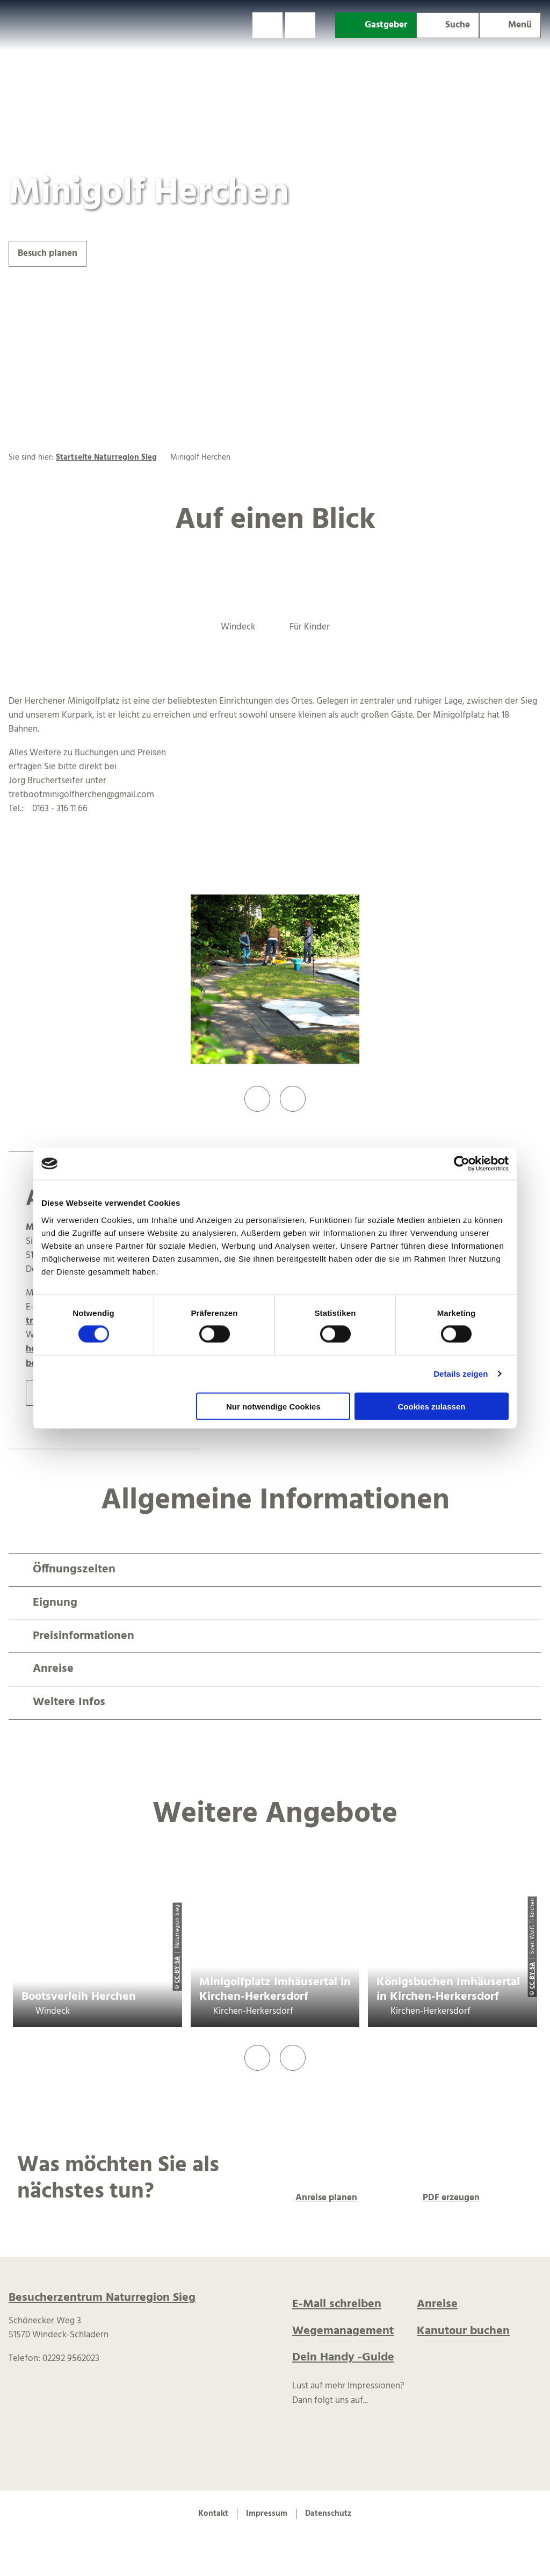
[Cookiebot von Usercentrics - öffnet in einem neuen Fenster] (462, 1164)
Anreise (437, 2304)
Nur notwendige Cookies (273, 1406)
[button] (267, 25)
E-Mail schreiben (336, 2304)
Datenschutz (328, 2513)
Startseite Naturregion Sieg (106, 457)
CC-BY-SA (177, 1969)
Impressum (266, 2513)
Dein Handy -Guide (343, 2357)
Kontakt (213, 2513)
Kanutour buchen (463, 2331)
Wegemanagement (343, 2331)
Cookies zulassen (432, 1406)
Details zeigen (460, 1373)
